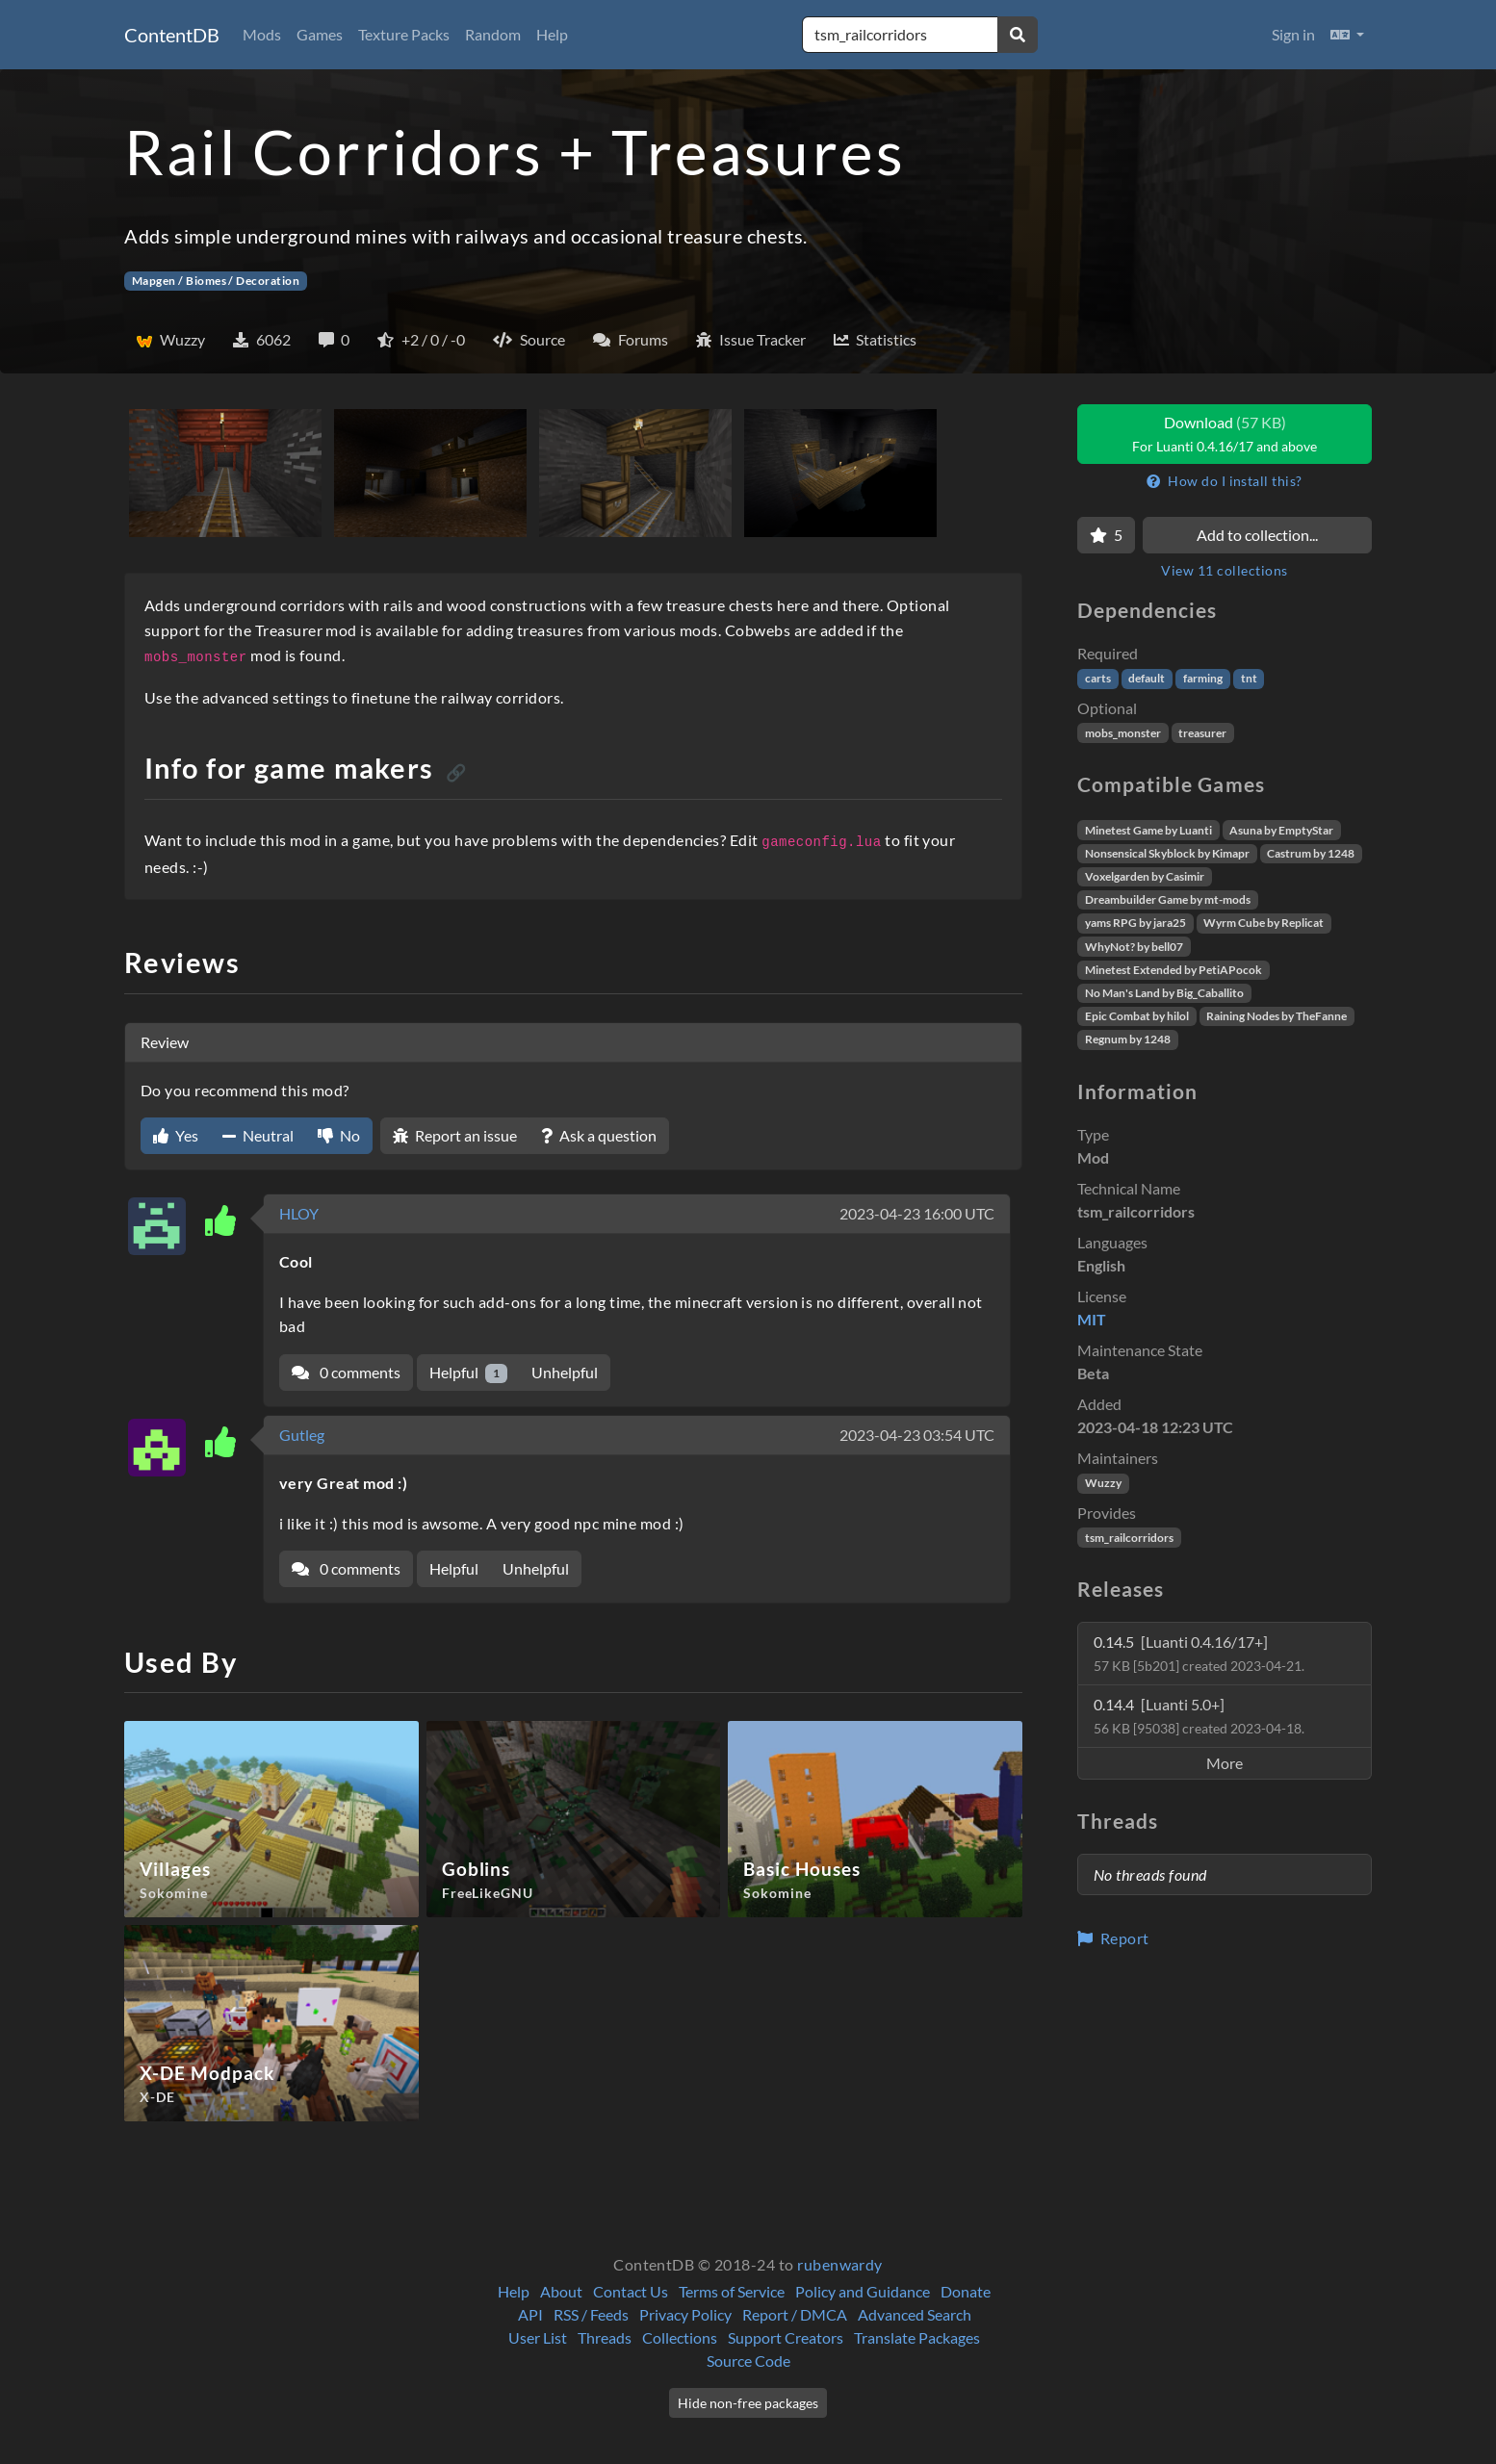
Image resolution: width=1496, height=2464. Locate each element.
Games (320, 34)
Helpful (468, 1373)
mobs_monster (1123, 733)
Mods (262, 34)
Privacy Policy (685, 2314)
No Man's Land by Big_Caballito (1164, 993)
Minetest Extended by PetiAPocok (1173, 969)
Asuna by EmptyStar (1281, 830)
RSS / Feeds (591, 2314)
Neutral (258, 1135)
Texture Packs (404, 34)
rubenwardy (840, 2264)
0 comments (346, 1372)
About (561, 2291)
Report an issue (455, 1135)
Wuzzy (1103, 1483)
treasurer (1202, 733)
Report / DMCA (794, 2314)
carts (1098, 678)
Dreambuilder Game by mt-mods (1168, 899)
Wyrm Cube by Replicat (1263, 922)
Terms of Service (732, 2291)
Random (493, 34)
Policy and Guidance (862, 2291)
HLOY (299, 1213)
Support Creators (785, 2337)
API (530, 2314)
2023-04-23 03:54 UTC (916, 1434)
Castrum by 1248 (1310, 853)
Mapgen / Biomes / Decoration (215, 280)
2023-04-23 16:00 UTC (916, 1213)
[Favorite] (1106, 535)
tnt (1249, 678)
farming (1203, 678)
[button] (1347, 34)
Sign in (1293, 34)
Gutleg (301, 1434)
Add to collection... (1257, 535)
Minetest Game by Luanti (1148, 830)
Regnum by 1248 (1128, 1039)
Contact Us (630, 2291)
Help (552, 34)
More (1224, 1763)
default (1146, 678)
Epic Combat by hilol (1137, 1016)
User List (537, 2337)
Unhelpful (564, 1372)
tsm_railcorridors (1129, 1537)
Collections (679, 2337)
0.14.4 (1199, 1715)
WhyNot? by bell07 (1134, 946)
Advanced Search (914, 2314)
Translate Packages (917, 2337)
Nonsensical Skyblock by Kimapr (1167, 853)
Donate (966, 2291)
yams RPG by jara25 (1135, 922)
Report (1113, 1938)
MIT (1091, 1319)
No (339, 1135)
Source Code (748, 2360)
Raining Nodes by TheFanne (1276, 1016)
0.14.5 (1199, 1653)
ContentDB (171, 34)
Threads (605, 2337)
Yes (175, 1135)
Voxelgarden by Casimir (1144, 876)
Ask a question (599, 1135)
